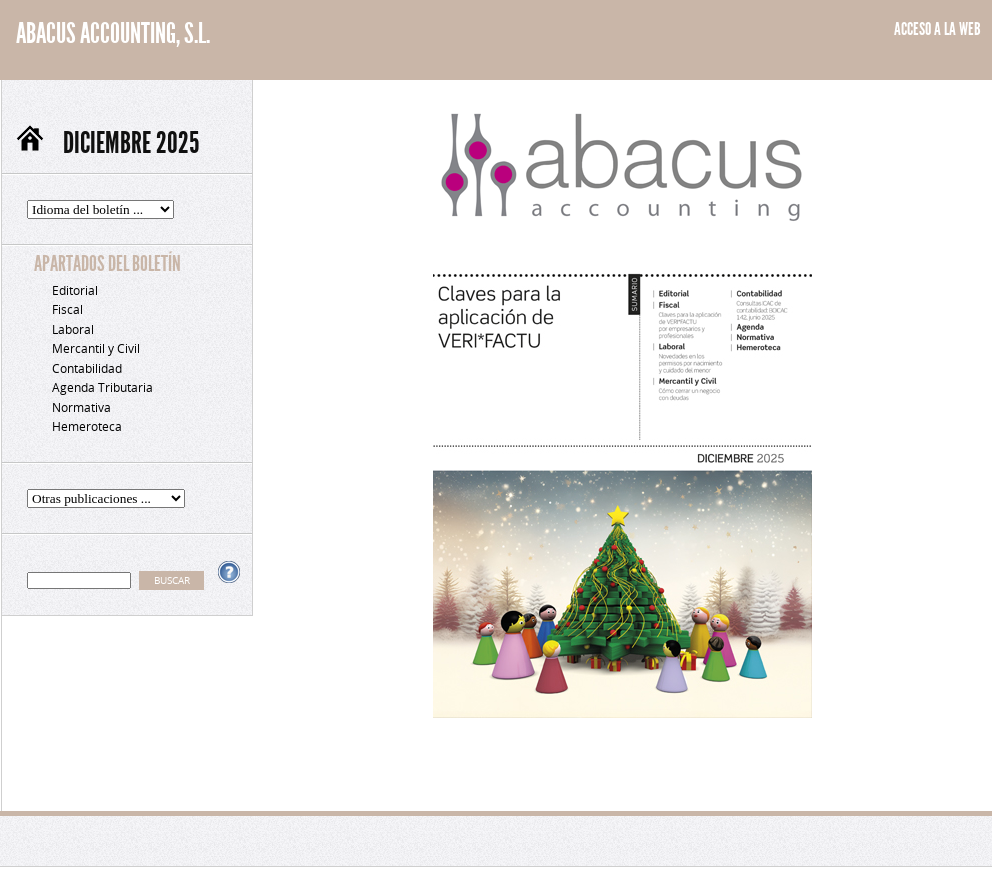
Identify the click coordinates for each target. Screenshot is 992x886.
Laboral (73, 329)
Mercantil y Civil (96, 348)
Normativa (81, 407)
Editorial (75, 290)
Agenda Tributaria (102, 387)
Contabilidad (87, 368)
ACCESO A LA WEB (937, 29)
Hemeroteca (87, 426)
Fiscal (67, 309)
